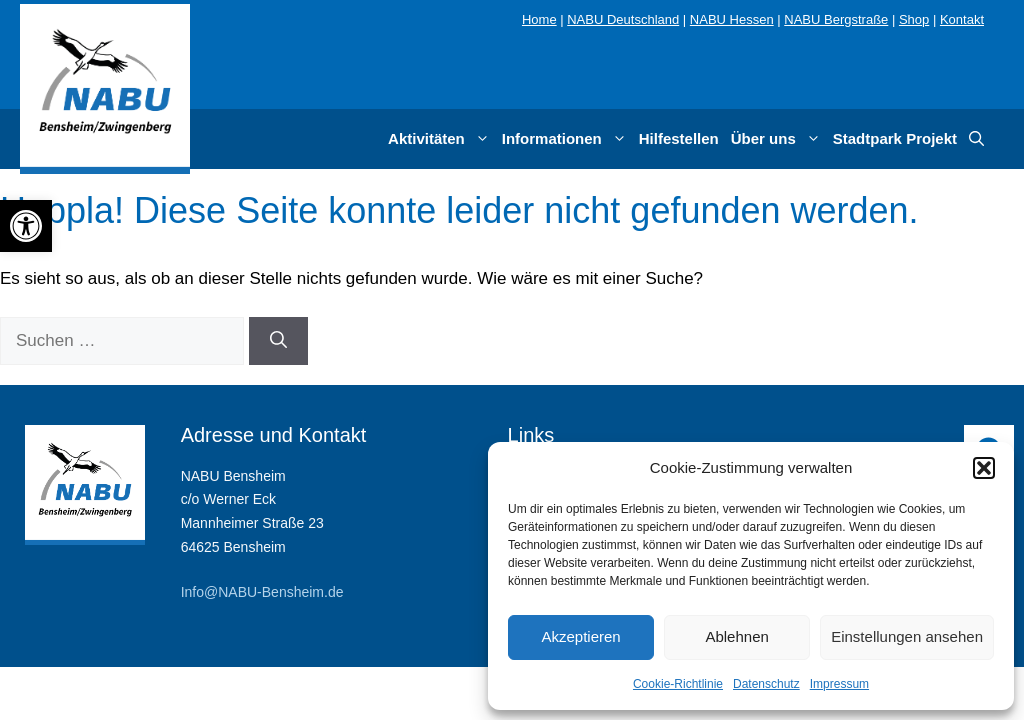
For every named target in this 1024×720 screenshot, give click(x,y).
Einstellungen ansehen (907, 636)
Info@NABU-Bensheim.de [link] (262, 592)
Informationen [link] (567, 139)
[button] (984, 468)
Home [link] (539, 19)
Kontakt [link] (962, 19)
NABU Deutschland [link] (623, 19)
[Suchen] (278, 341)
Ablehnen (736, 636)
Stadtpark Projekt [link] (895, 138)
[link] (26, 226)
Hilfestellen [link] (679, 138)
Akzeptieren (580, 636)
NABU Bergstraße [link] (836, 19)
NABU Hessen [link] (732, 19)
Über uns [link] (779, 139)
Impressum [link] (839, 684)
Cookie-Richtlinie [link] (678, 684)
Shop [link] (914, 19)
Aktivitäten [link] (442, 139)
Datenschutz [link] (766, 684)
